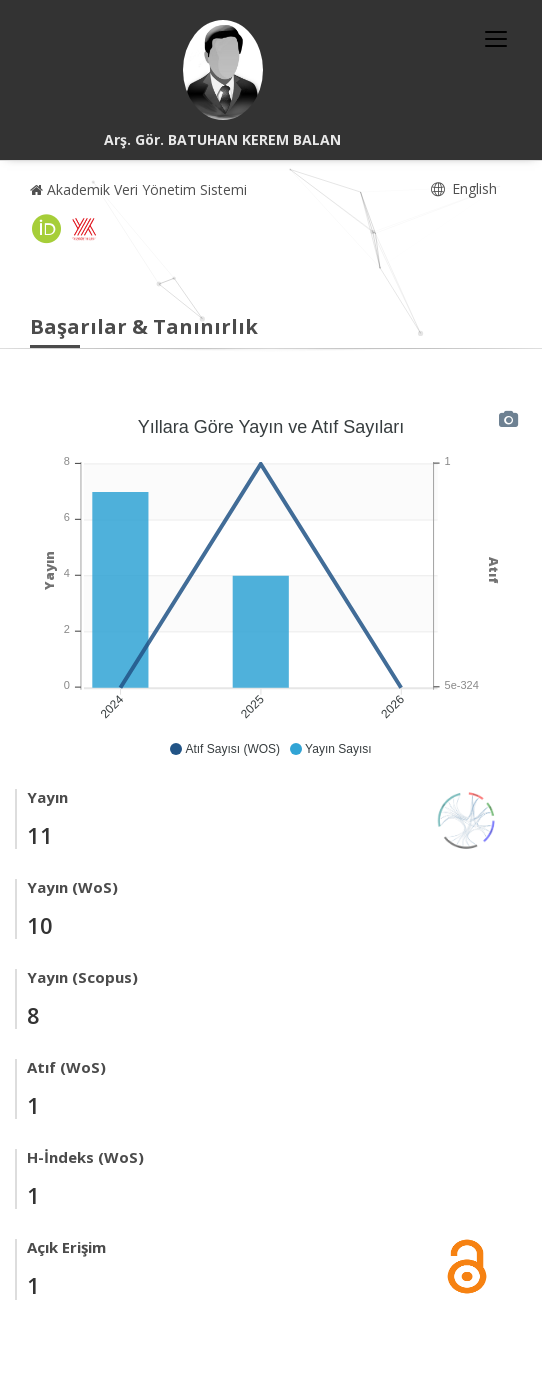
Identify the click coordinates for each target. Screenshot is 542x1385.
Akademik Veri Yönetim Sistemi (138, 189)
